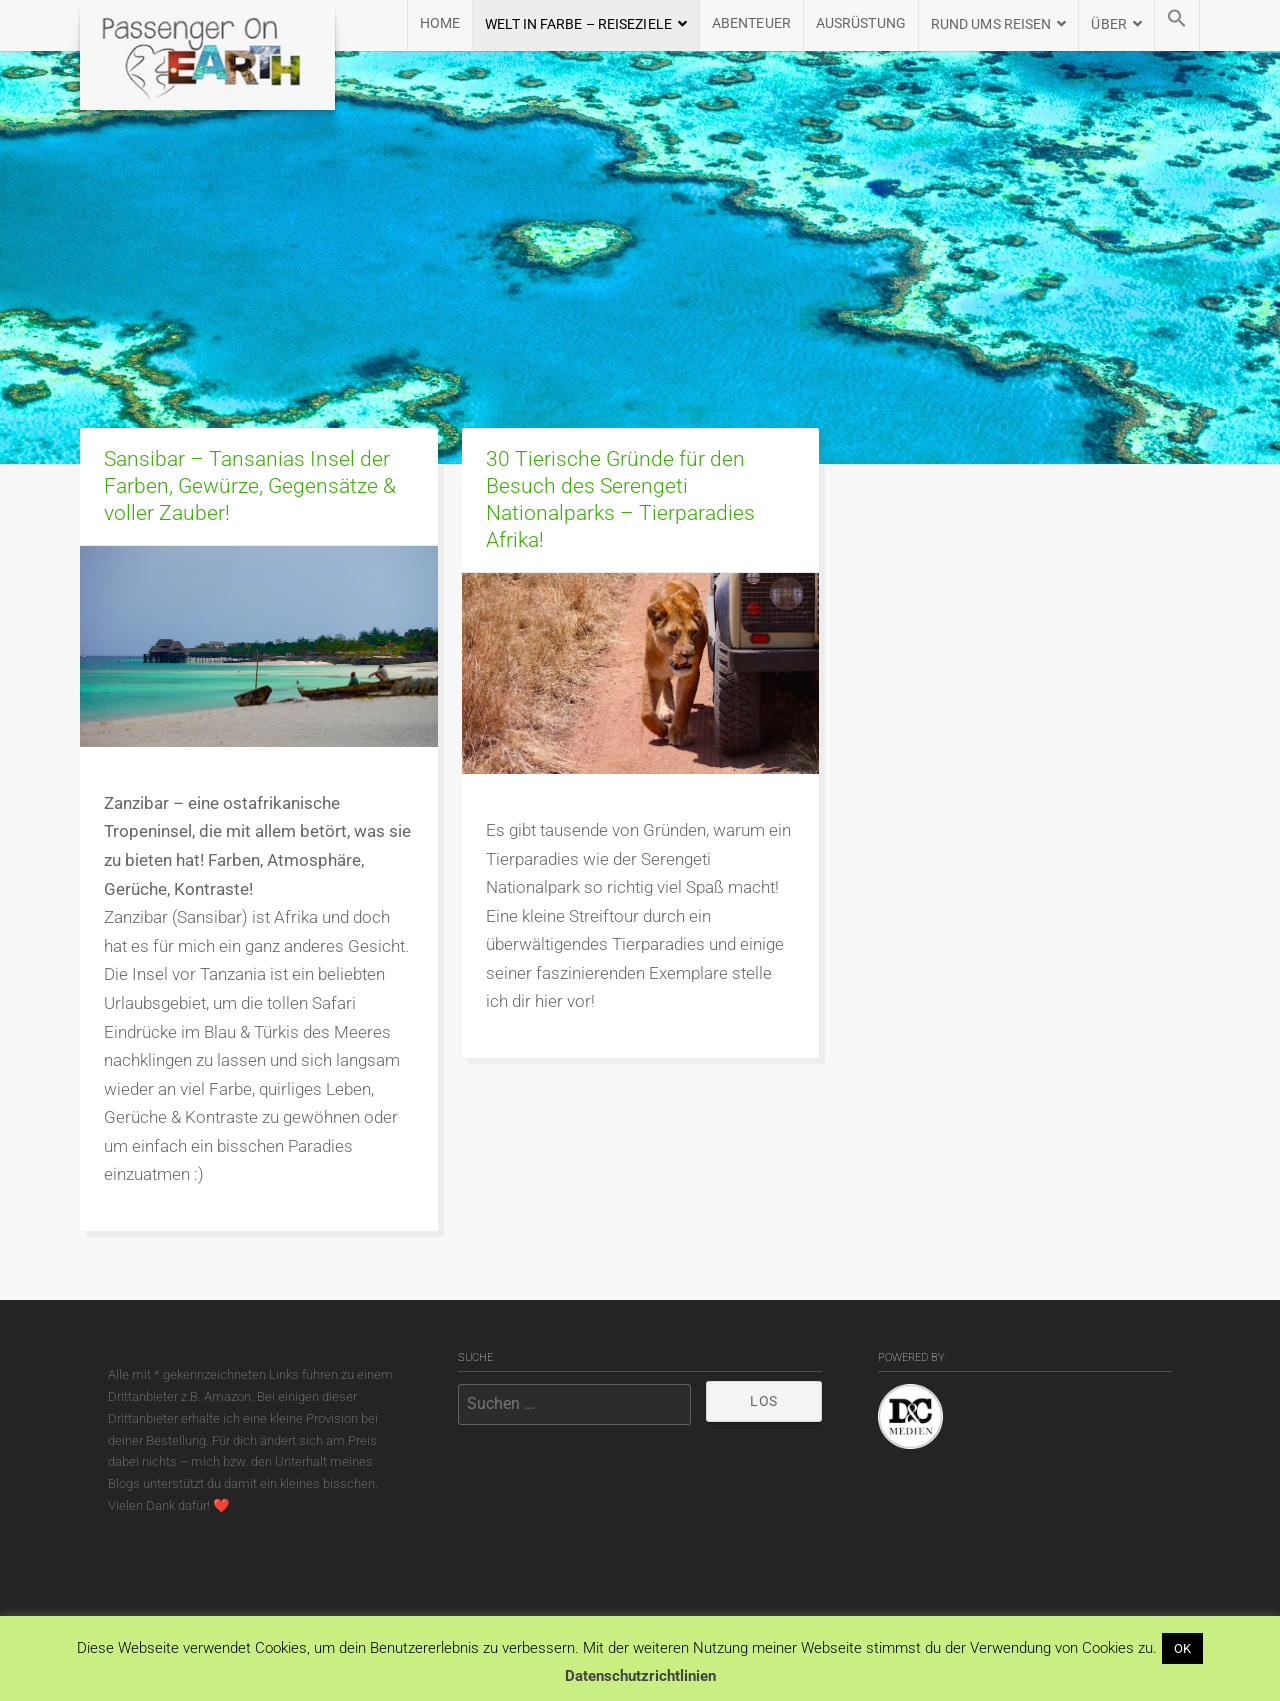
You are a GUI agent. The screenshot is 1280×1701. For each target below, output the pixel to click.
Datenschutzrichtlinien (640, 1676)
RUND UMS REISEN (991, 24)
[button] (1177, 25)
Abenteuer (751, 23)
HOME (440, 23)
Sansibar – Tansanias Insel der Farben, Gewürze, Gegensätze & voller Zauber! (250, 486)
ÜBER (1108, 24)
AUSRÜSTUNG (861, 23)
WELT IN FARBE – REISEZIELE (578, 24)
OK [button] (1182, 1648)
